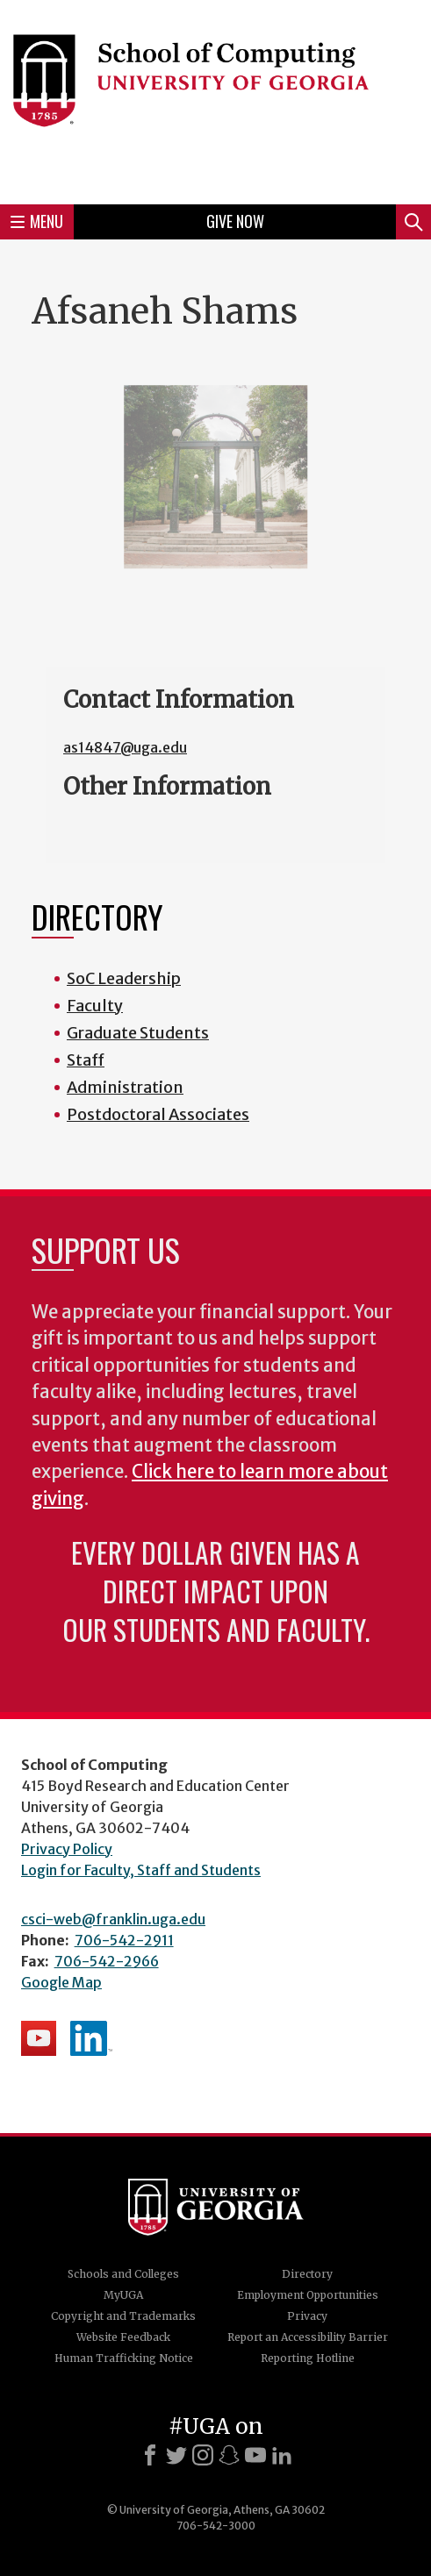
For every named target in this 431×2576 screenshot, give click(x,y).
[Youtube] (255, 2454)
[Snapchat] (229, 2454)
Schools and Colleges (123, 2273)
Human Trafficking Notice (123, 2358)
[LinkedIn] (281, 2454)
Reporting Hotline (308, 2358)
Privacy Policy (66, 1849)
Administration (125, 1087)
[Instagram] (202, 2454)
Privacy (307, 2316)
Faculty (95, 1005)
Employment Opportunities (307, 2294)
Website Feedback (123, 2337)
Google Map (61, 1982)
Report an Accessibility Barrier (307, 2337)
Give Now (235, 221)
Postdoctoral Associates (158, 1114)
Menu (37, 221)
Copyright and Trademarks (123, 2316)
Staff (85, 1060)
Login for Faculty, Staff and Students (141, 1870)
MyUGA (123, 2294)
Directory (307, 2273)
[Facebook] (150, 2454)
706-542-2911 (124, 1940)
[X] (176, 2454)
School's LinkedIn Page (91, 2038)
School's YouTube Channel (38, 2038)
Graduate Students (138, 1033)
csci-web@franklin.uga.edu (113, 1919)
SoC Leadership (124, 978)
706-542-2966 (106, 1961)
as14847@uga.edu (125, 747)
